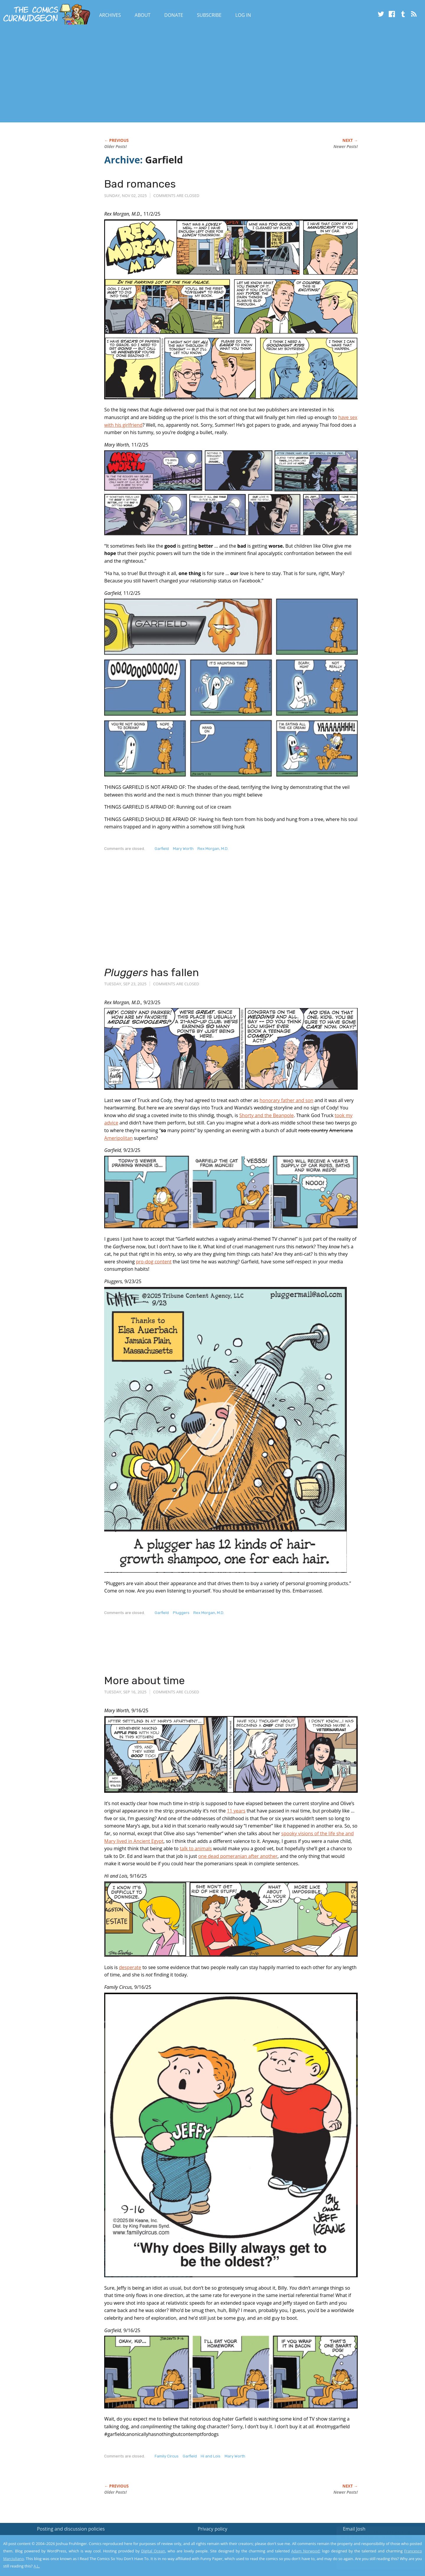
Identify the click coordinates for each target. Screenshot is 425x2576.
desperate (130, 1967)
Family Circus (167, 2456)
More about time (144, 1680)
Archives (110, 15)
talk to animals (196, 1848)
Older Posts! (115, 146)
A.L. (37, 2566)
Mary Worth (183, 848)
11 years (236, 1810)
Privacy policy (212, 2529)
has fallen (151, 972)
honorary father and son (286, 1100)
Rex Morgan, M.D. (212, 848)
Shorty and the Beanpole (266, 1115)
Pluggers (181, 1612)
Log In (243, 15)
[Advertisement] (107, 74)
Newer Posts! (346, 146)
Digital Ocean (153, 2551)
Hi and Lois (210, 2456)
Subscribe (209, 15)
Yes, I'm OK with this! (375, 2554)
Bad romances (140, 184)
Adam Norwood (305, 2551)
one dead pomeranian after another (238, 1856)
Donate (173, 15)
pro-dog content (154, 1261)
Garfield (162, 848)
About (142, 15)
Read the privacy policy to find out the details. (372, 2539)
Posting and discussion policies (71, 2529)
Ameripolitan (118, 1138)
